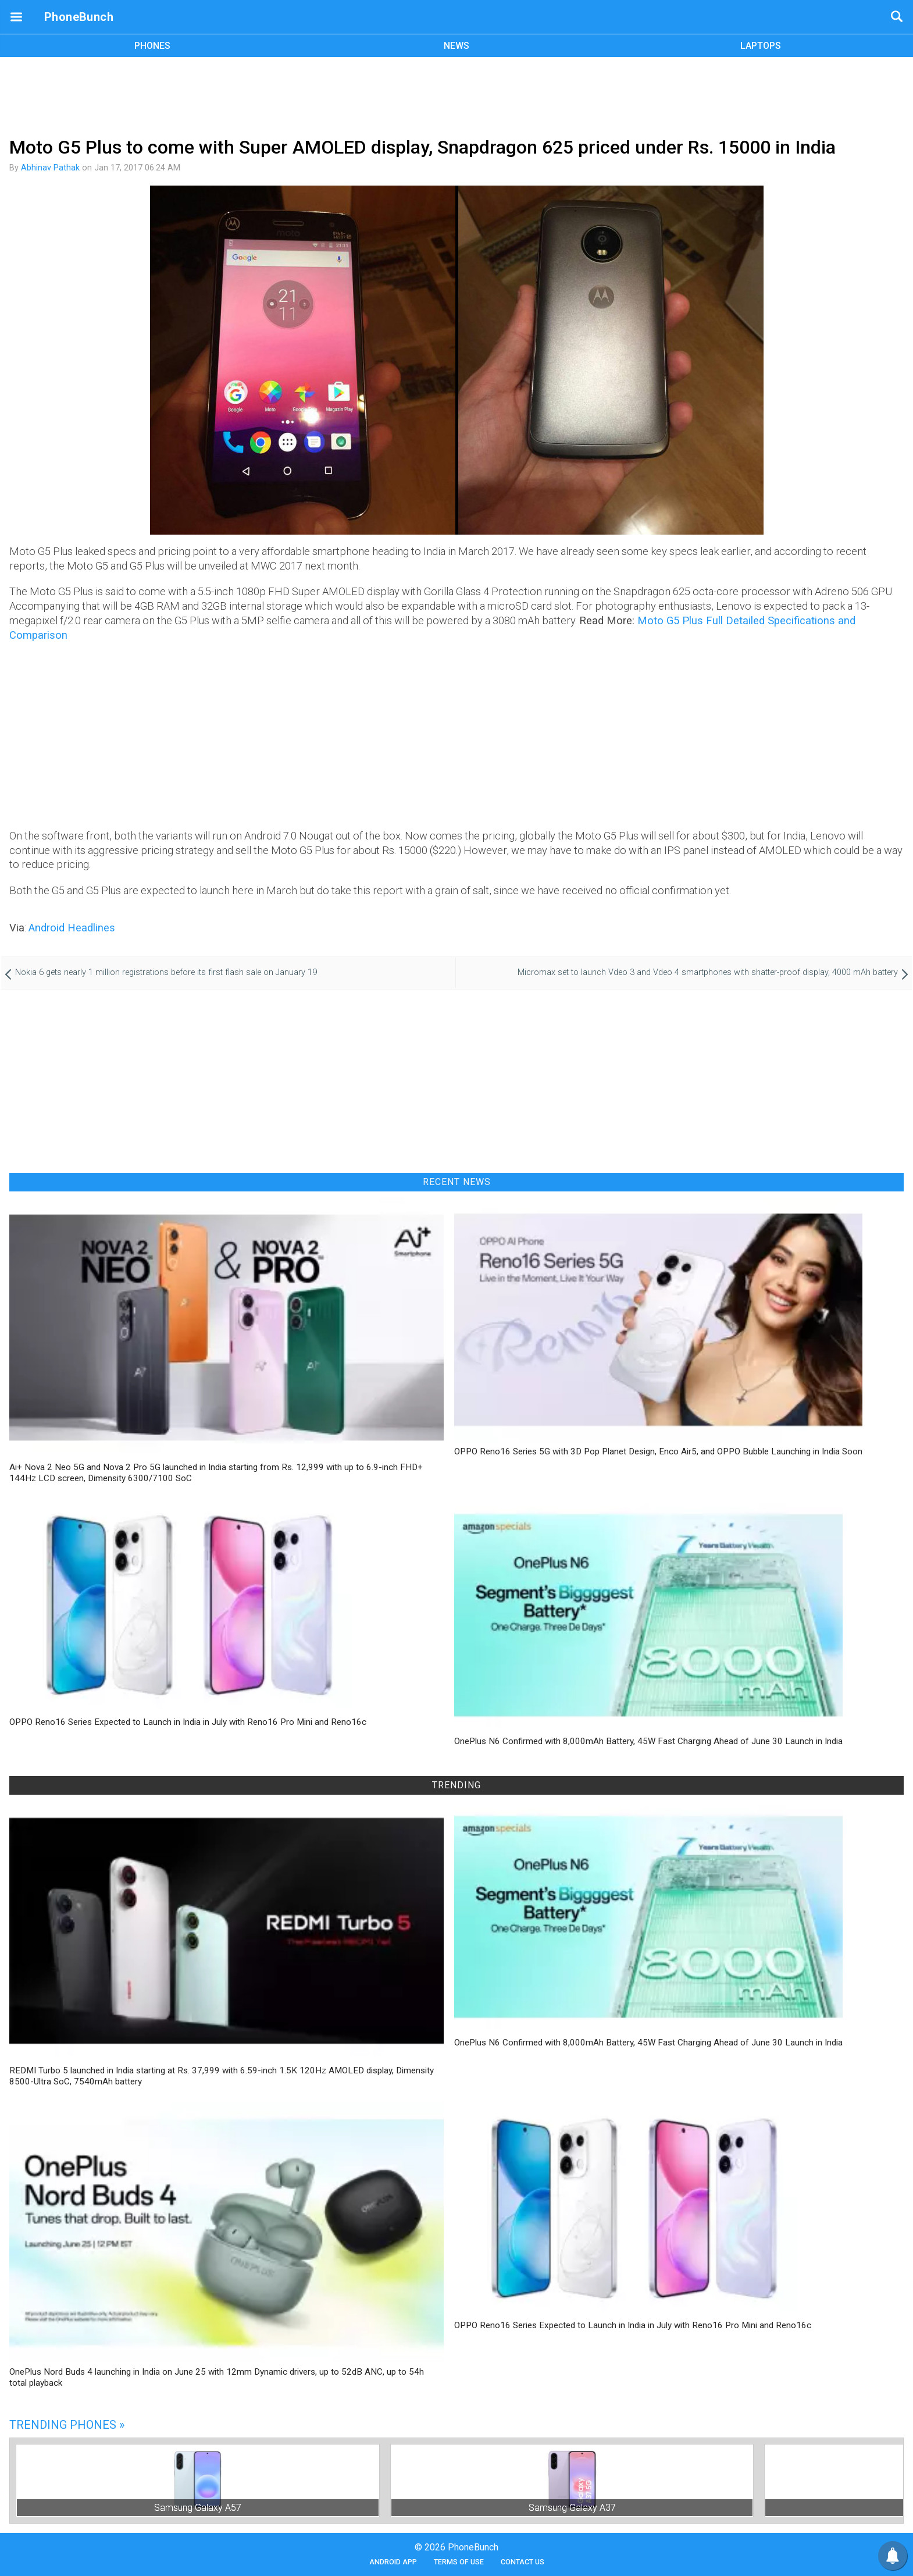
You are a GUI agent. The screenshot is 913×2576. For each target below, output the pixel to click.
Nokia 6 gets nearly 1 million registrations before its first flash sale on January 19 (166, 972)
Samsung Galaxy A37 (572, 2507)
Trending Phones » (66, 2425)
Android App (393, 2561)
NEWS (456, 45)
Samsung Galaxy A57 (197, 2507)
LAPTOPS (760, 45)
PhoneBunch (78, 17)
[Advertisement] (456, 95)
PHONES (152, 45)
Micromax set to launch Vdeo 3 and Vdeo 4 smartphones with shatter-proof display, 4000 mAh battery (708, 972)
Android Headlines (71, 927)
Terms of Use (459, 2561)
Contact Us (522, 2561)
